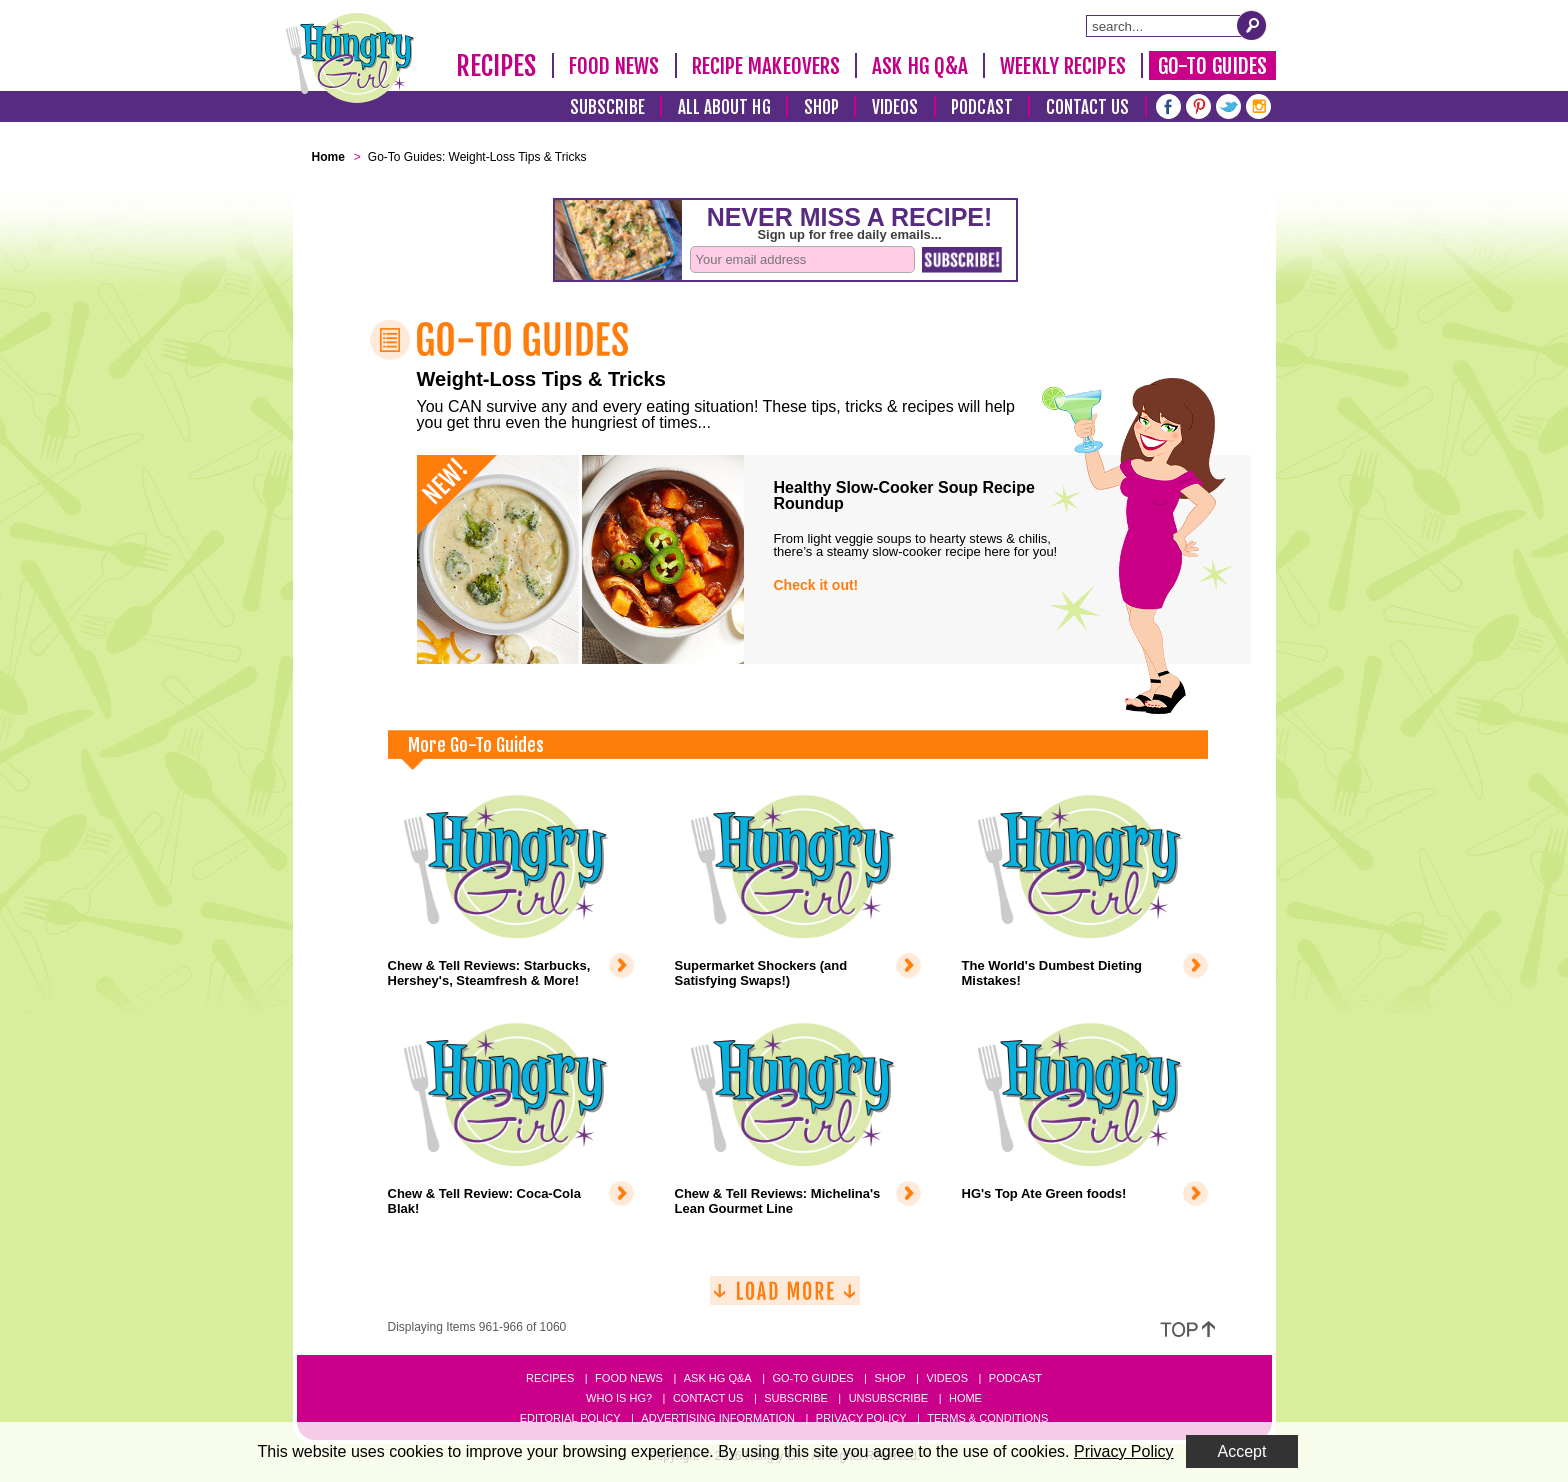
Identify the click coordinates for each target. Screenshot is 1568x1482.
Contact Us (1088, 107)
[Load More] (785, 1298)
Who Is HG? (619, 1398)
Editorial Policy (570, 1418)
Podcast (982, 107)
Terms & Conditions (987, 1418)
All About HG (724, 107)
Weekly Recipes (1062, 66)
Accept (1242, 1451)
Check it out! (816, 585)
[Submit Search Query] (1252, 25)
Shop (821, 107)
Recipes (496, 66)
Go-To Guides (1212, 66)
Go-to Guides (812, 1378)
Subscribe (607, 107)
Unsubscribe (888, 1398)
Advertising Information (718, 1418)
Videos (895, 107)
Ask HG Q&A (920, 66)
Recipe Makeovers (766, 66)
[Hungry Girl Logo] (350, 58)
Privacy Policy (861, 1418)
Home (965, 1398)
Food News (614, 66)
